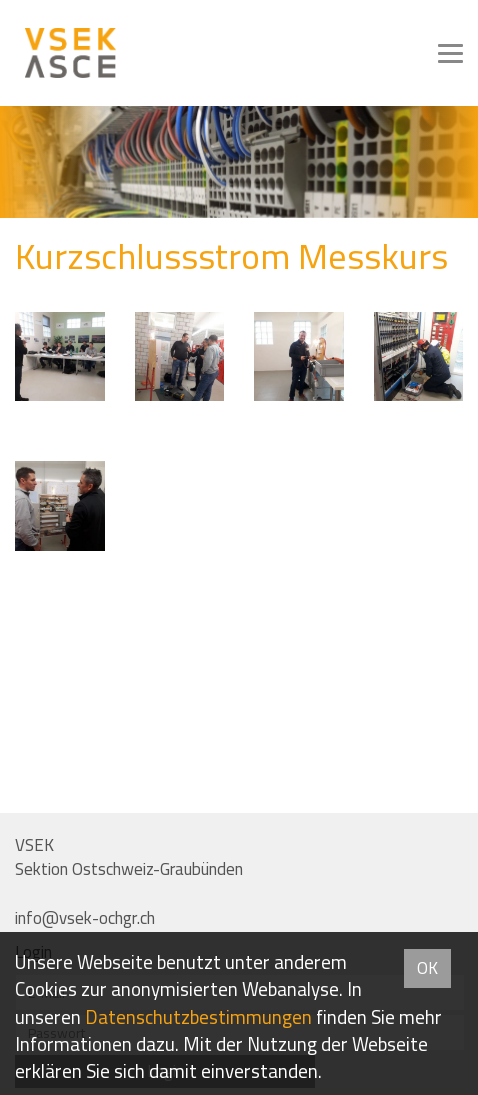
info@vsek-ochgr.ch (85, 918)
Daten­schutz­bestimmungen (198, 1017)
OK (427, 968)
